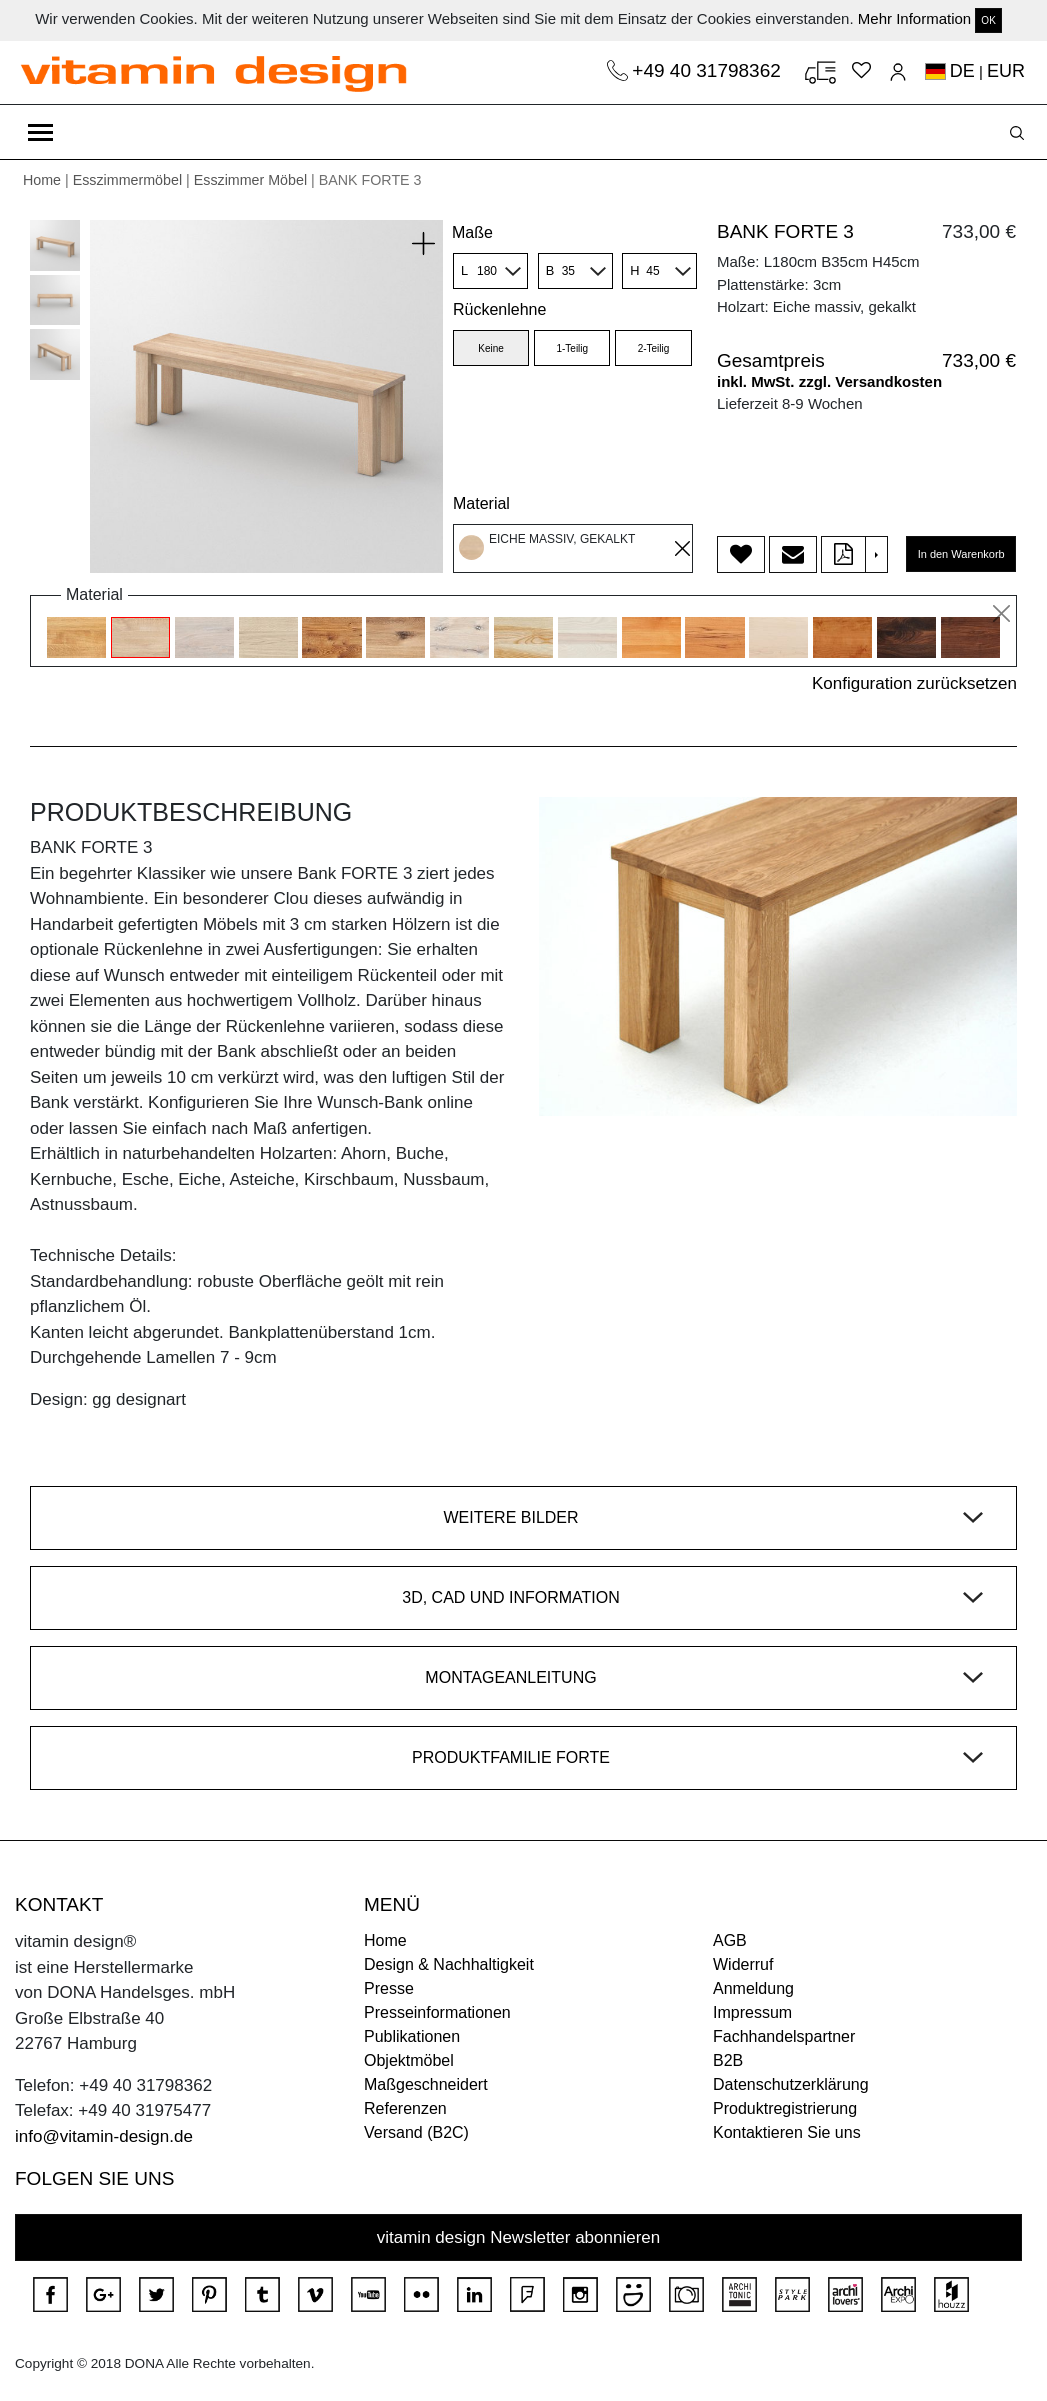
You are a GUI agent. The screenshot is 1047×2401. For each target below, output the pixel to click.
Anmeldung (753, 1988)
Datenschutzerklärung (791, 2084)
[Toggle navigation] (40, 132)
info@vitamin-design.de (104, 2136)
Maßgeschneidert (426, 2084)
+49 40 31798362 (709, 70)
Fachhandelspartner (784, 2036)
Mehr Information (914, 18)
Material (481, 503)
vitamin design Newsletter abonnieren (519, 2237)
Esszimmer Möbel (250, 180)
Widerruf (743, 1964)
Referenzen (405, 2108)
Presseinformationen (437, 2012)
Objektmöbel (409, 2060)
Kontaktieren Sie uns (787, 2132)
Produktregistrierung (785, 2108)
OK (988, 20)
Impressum (752, 2012)
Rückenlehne (499, 309)
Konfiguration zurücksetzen (914, 683)
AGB (730, 1940)
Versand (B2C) (416, 2132)
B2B (728, 2060)
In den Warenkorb (961, 554)
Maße (472, 232)
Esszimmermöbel (127, 180)
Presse (389, 1988)
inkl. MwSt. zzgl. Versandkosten (829, 381)
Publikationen (412, 2036)
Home (42, 180)
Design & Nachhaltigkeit (449, 1964)
